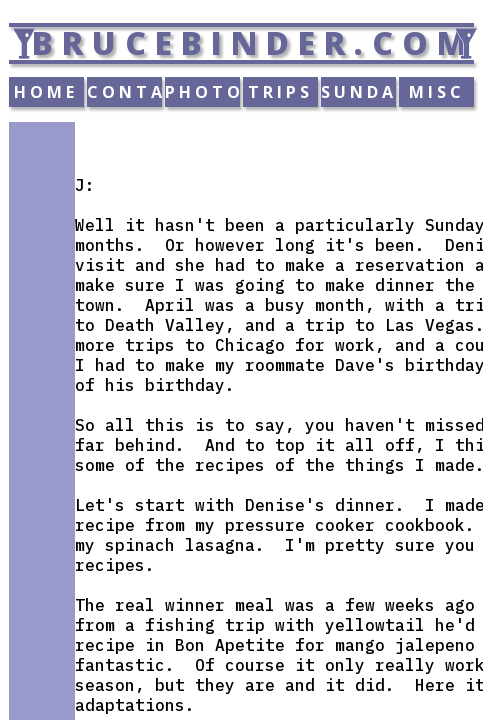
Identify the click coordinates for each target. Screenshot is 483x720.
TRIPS (280, 92)
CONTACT (124, 92)
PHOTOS (202, 92)
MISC (437, 92)
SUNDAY (358, 92)
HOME (46, 92)
